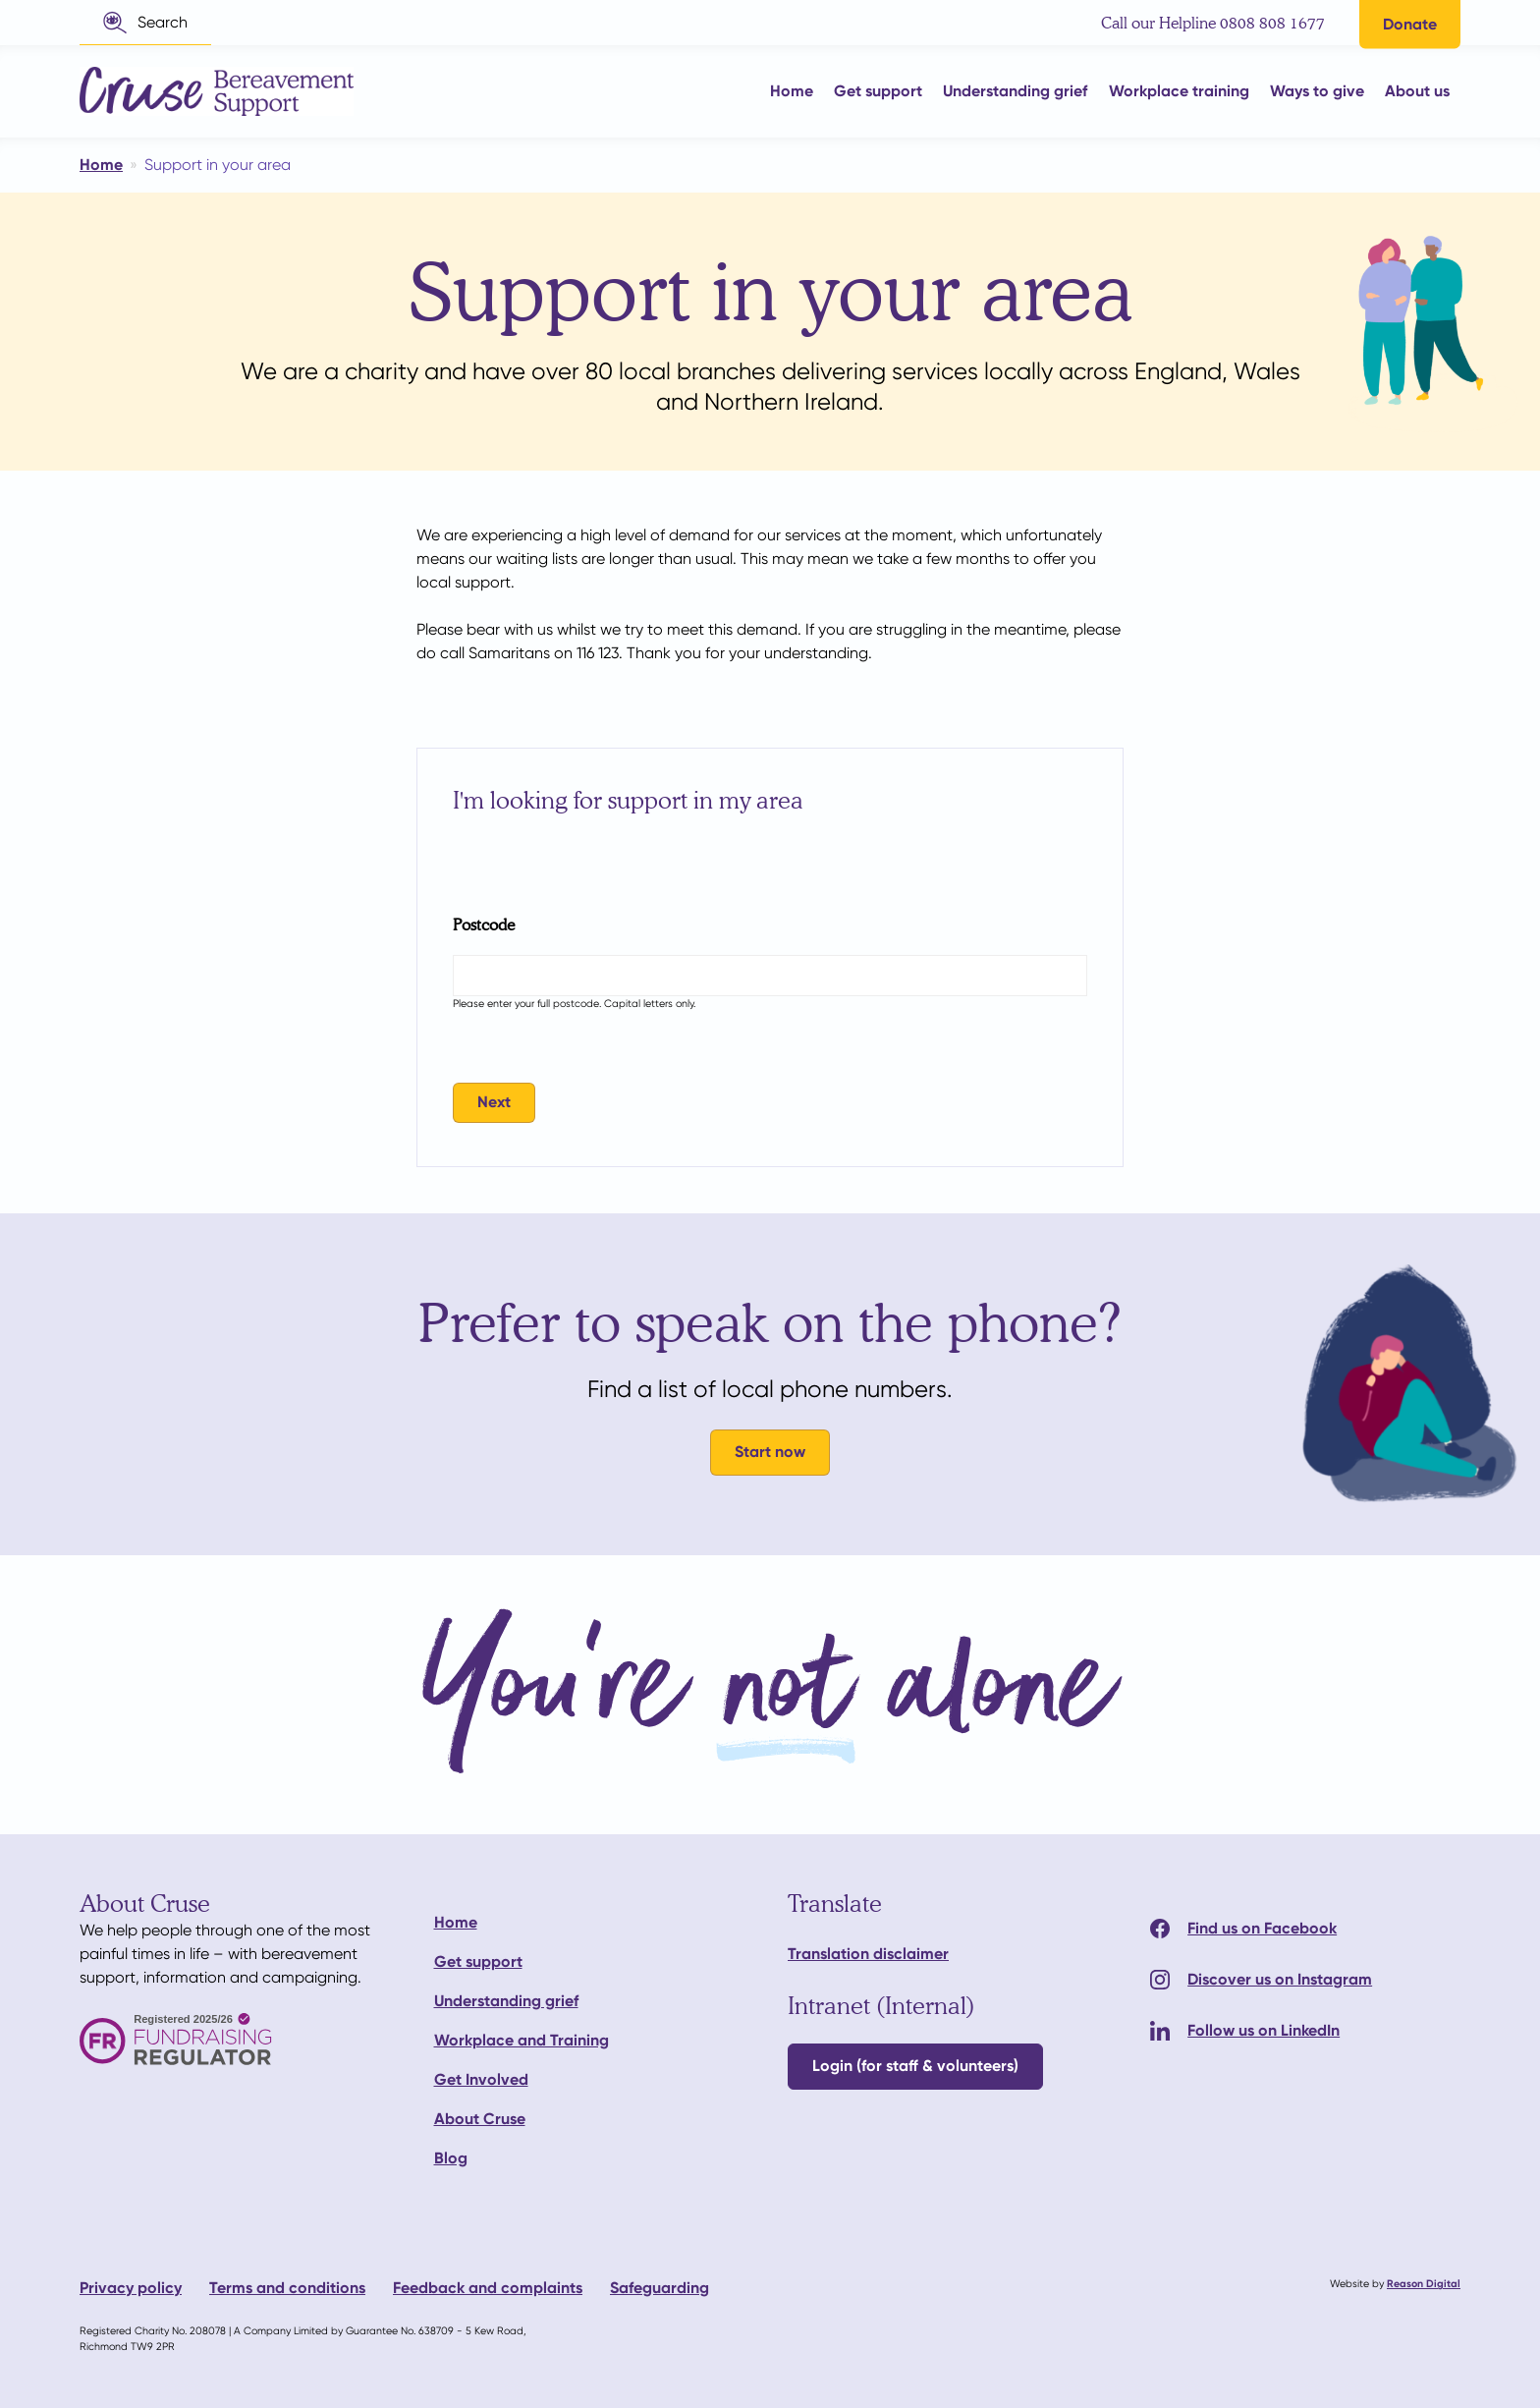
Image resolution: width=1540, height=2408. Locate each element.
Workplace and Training (521, 2040)
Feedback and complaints (487, 2287)
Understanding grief (506, 2000)
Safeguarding (659, 2287)
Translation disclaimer (868, 1953)
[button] (145, 22)
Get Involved (481, 2079)
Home (455, 1922)
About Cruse (479, 2118)
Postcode (484, 924)
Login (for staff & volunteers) (915, 2065)
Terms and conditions (287, 2287)
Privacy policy (131, 2287)
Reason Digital (1423, 2283)
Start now (770, 1451)
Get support (478, 1961)
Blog (451, 2158)
